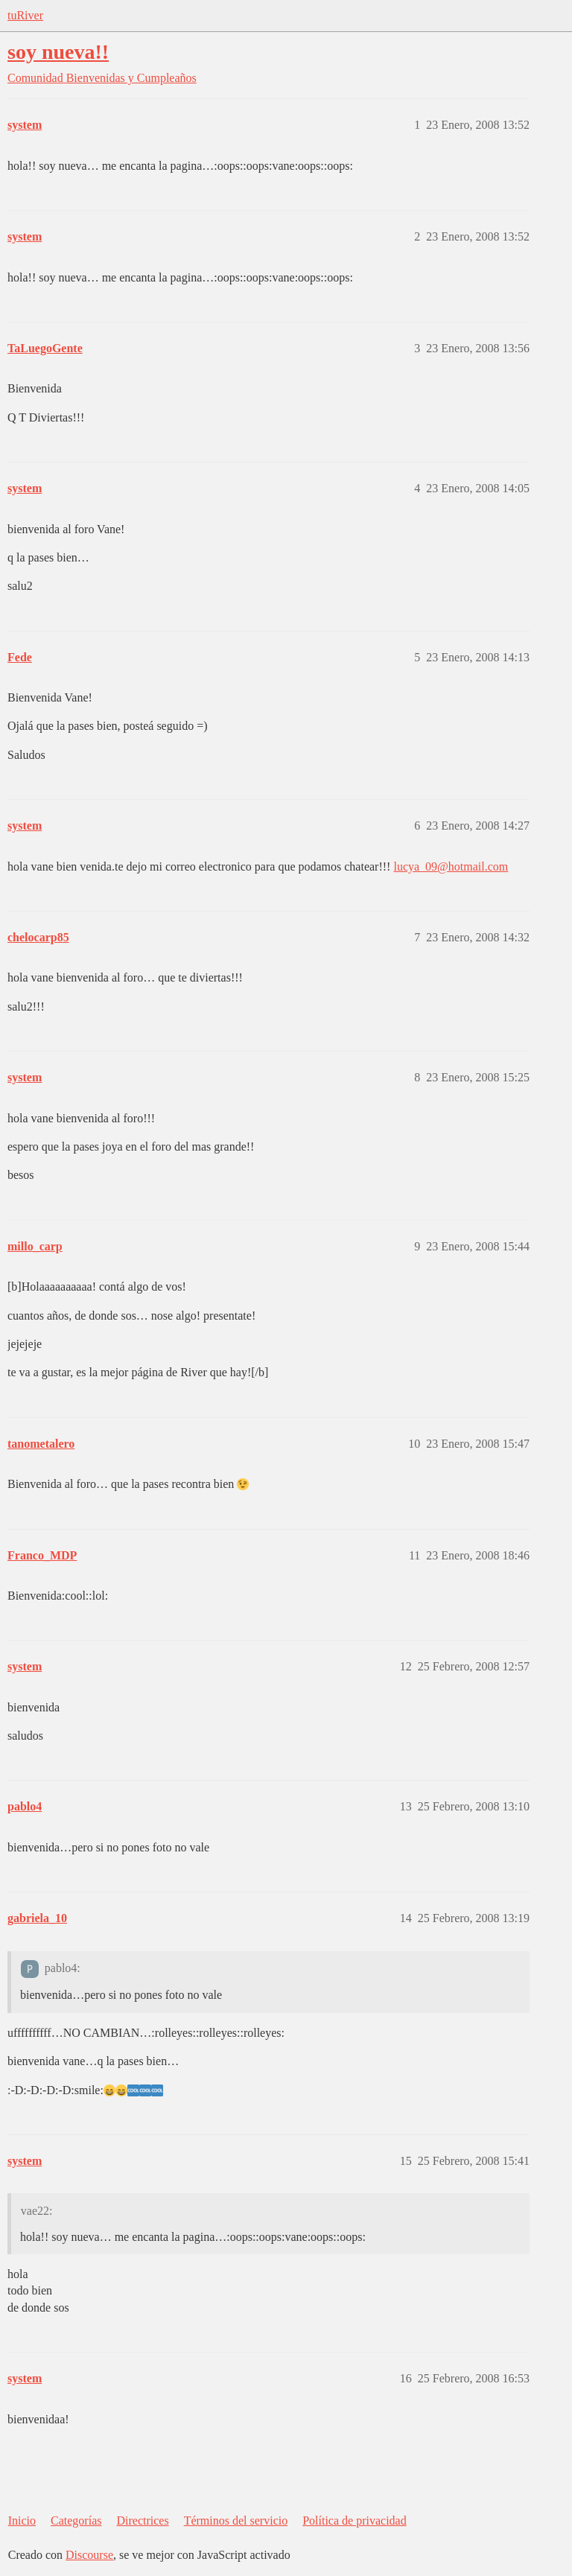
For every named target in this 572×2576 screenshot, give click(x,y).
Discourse (89, 2554)
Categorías (76, 2520)
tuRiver (25, 15)
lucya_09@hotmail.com (450, 866)
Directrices (142, 2520)
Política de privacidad (354, 2520)
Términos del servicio (236, 2520)
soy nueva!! (58, 51)
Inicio (22, 2520)
